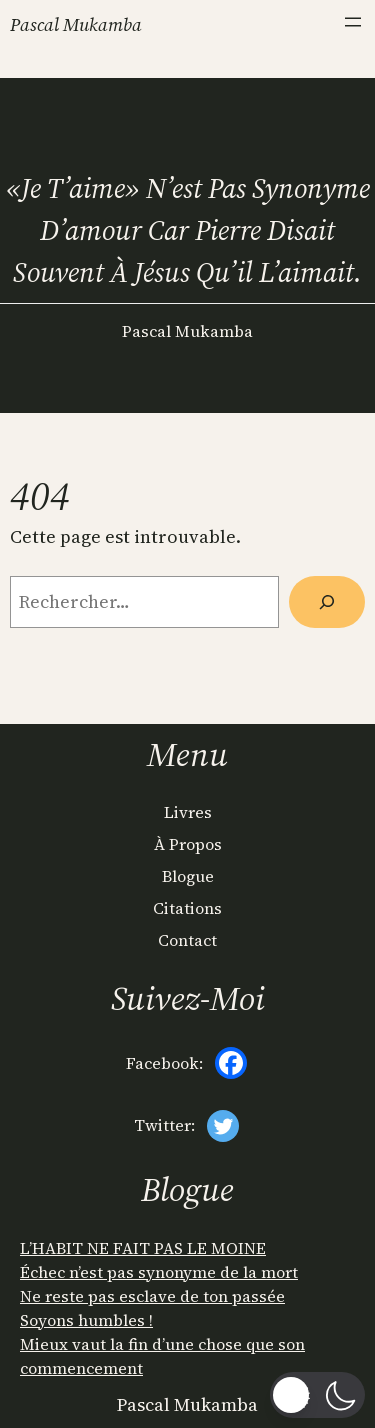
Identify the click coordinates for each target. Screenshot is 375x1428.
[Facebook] (231, 1063)
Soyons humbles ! (86, 1320)
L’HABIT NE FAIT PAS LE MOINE (143, 1248)
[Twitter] (223, 1126)
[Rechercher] (327, 602)
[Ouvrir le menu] (353, 22)
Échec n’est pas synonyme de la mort (159, 1272)
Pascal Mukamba (76, 24)
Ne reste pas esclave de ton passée (152, 1296)
